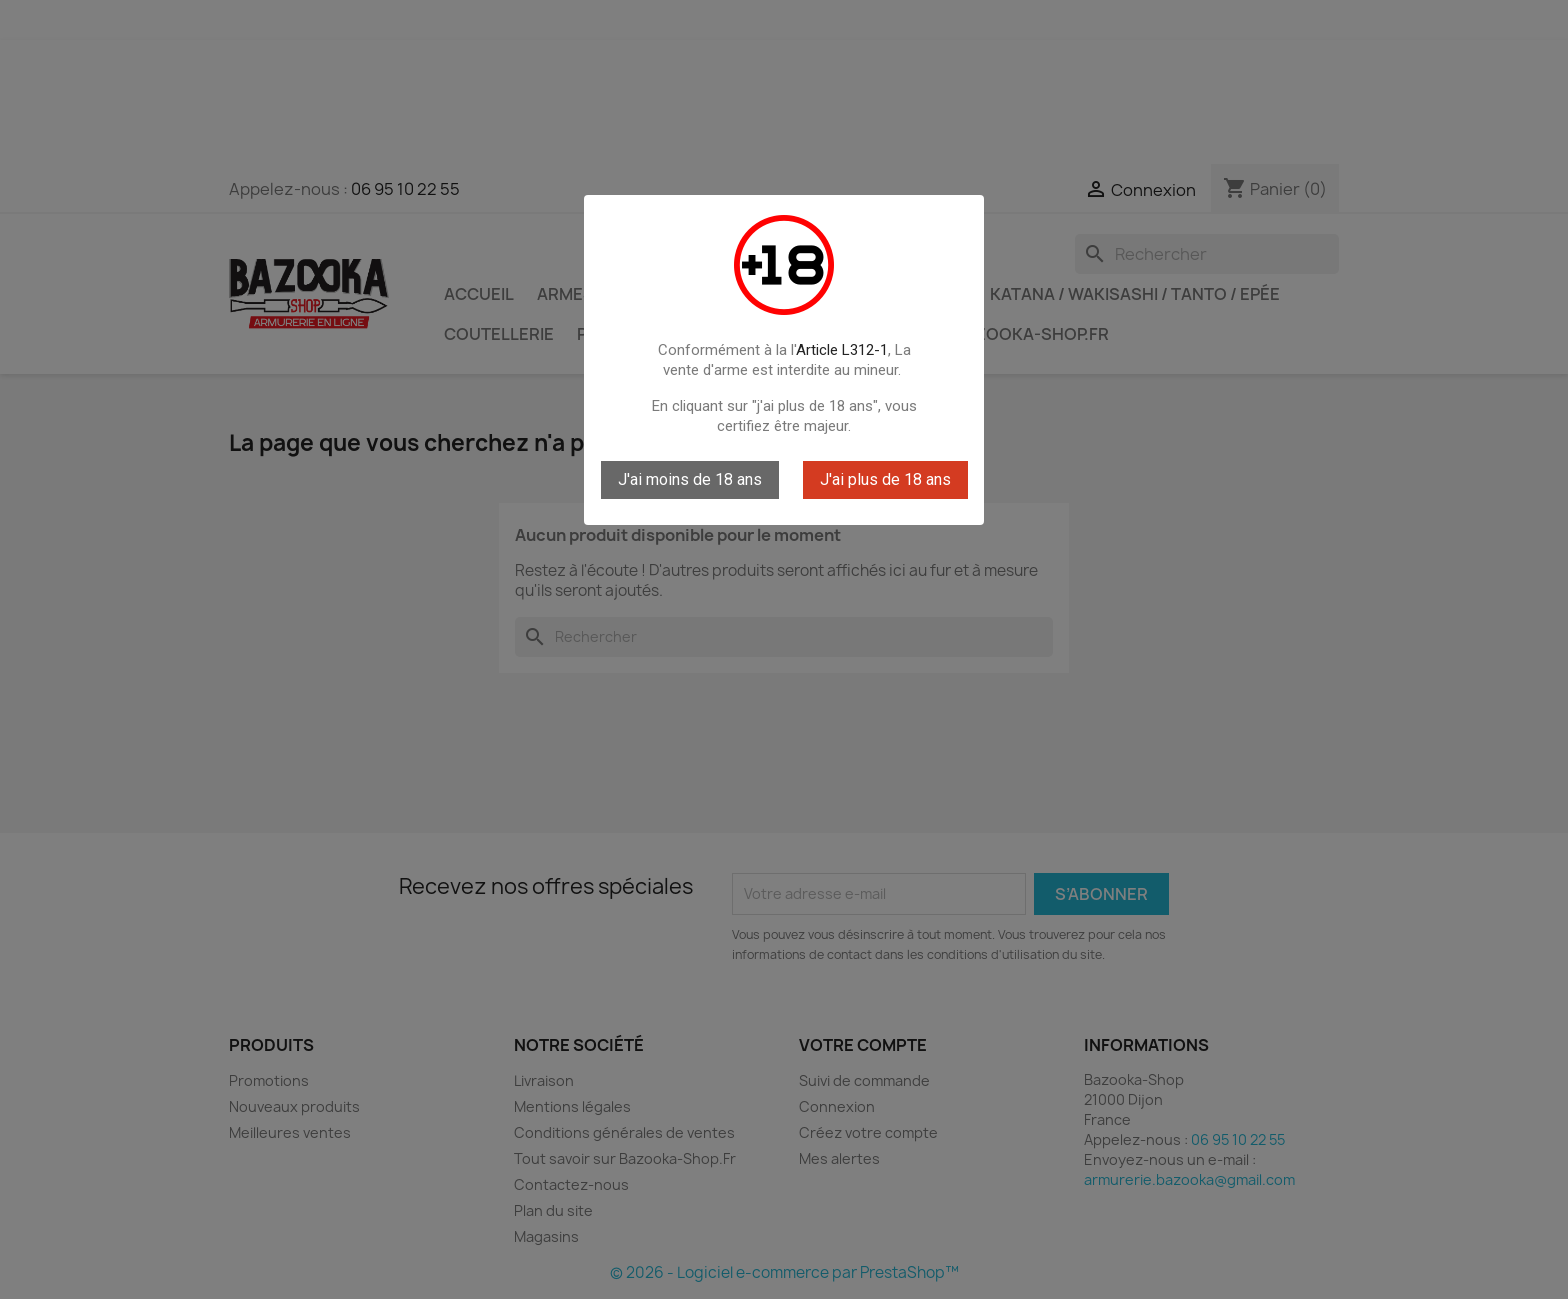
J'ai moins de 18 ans (690, 479)
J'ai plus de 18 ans (885, 479)
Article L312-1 (842, 350)
